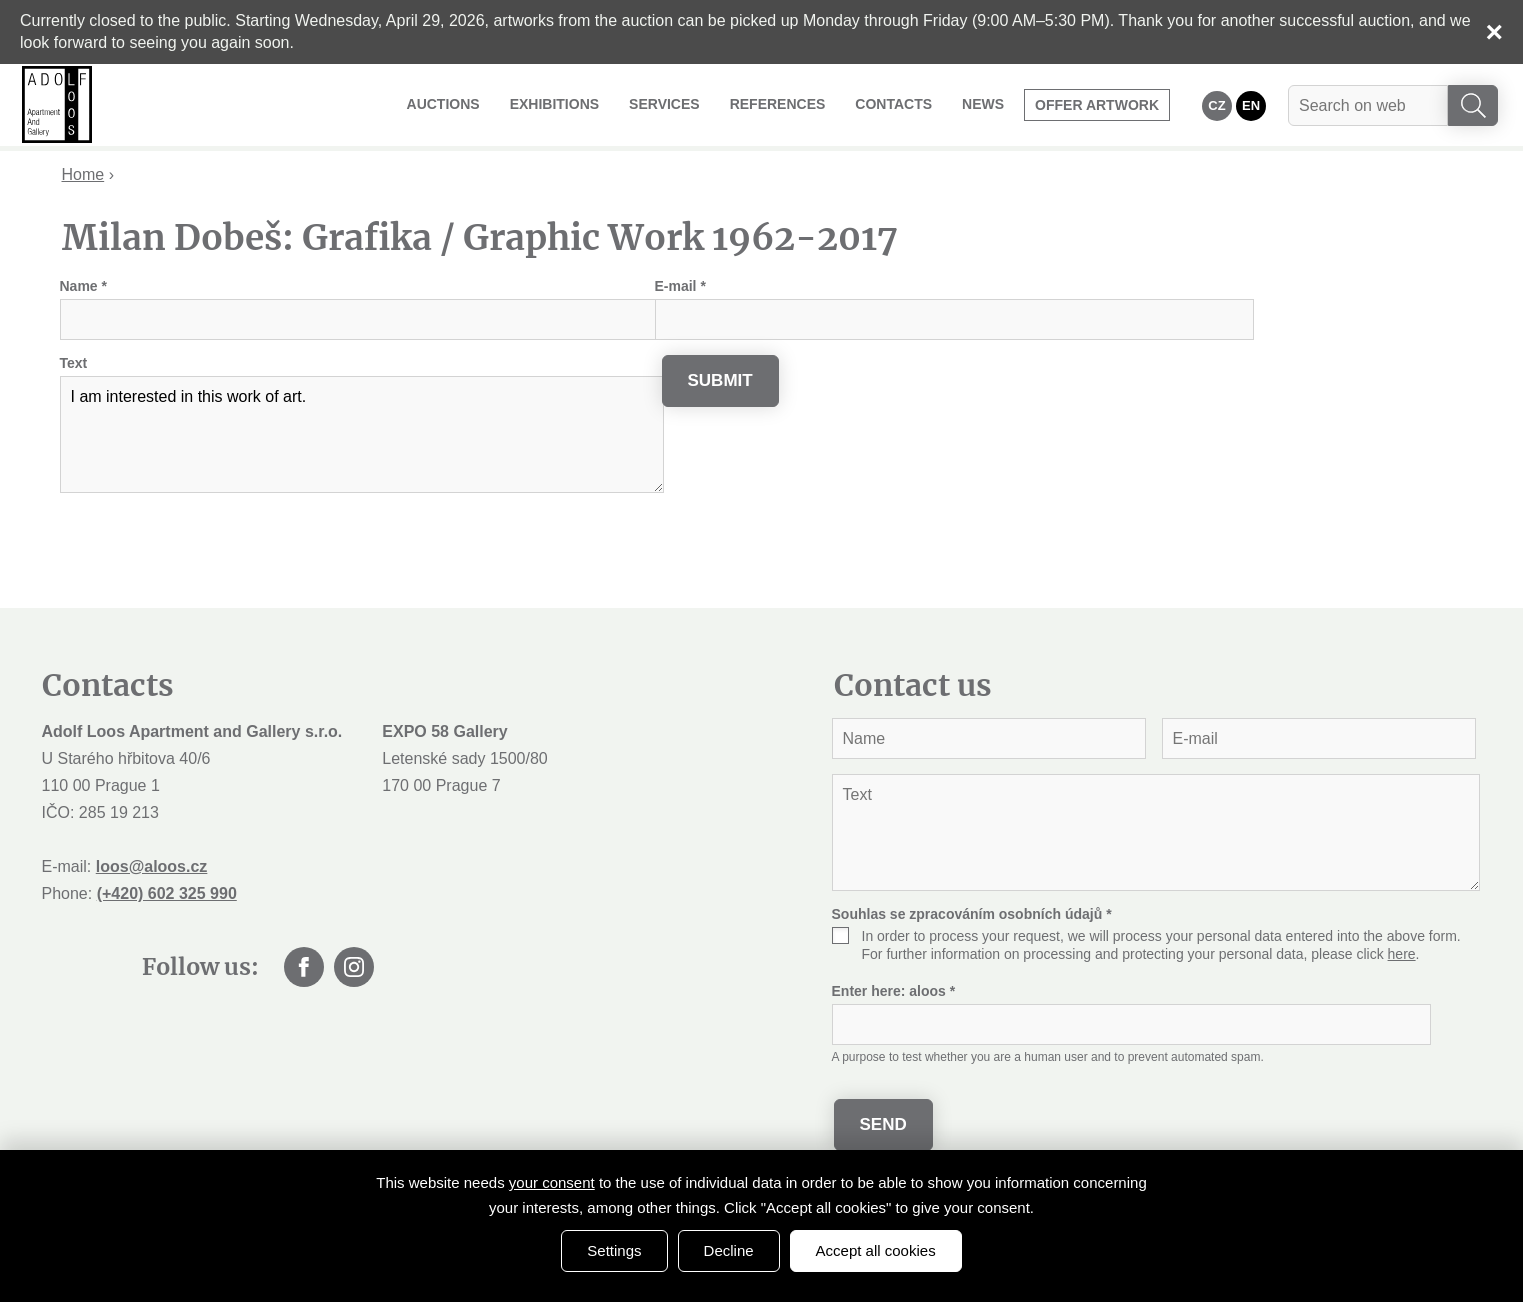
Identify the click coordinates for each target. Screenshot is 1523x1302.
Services (664, 104)
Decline (729, 1250)
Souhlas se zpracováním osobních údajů (972, 914)
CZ (1216, 105)
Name (83, 286)
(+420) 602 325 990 (167, 893)
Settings (614, 1250)
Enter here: (894, 991)
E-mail (680, 286)
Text (74, 363)
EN (1251, 105)
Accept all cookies (876, 1250)
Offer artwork (1097, 105)
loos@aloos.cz (152, 866)
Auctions (443, 104)
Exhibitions (554, 104)
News (983, 104)
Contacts (893, 104)
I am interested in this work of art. (362, 434)
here (1402, 954)
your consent (552, 1182)
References (778, 104)
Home (83, 174)
